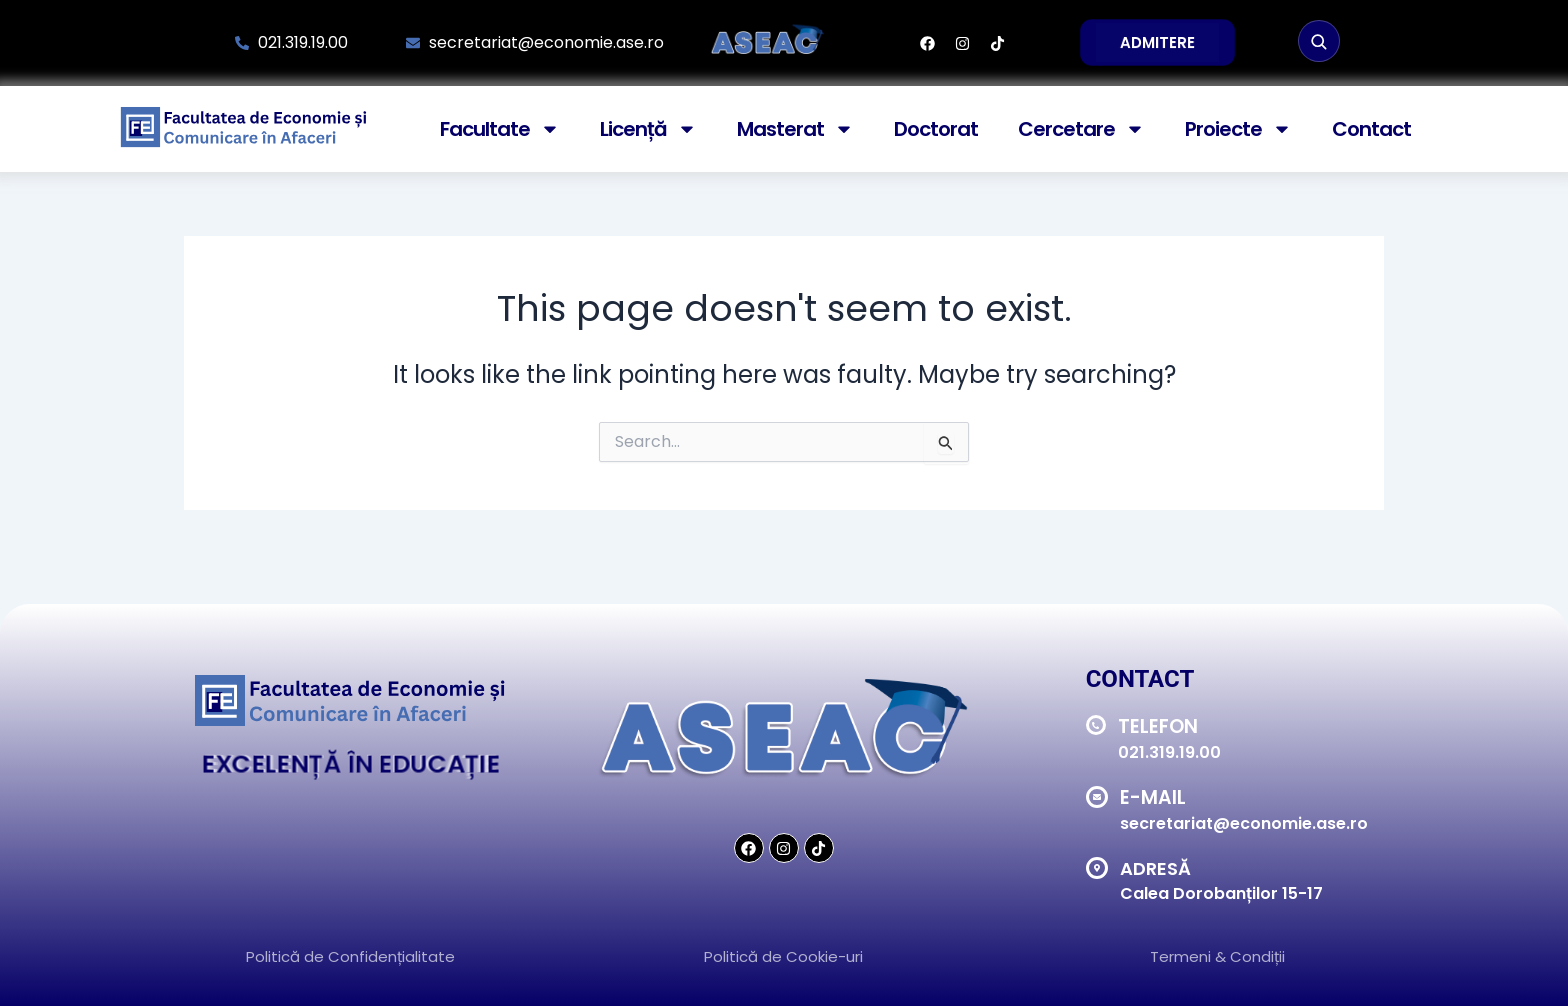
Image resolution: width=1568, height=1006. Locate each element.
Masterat (795, 129)
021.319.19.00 (1169, 752)
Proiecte (1238, 129)
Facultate (500, 129)
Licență (648, 129)
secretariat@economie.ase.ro (1244, 823)
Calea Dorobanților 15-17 (1221, 893)
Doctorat (936, 129)
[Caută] (1319, 41)
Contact (1371, 129)
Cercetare (1081, 129)
